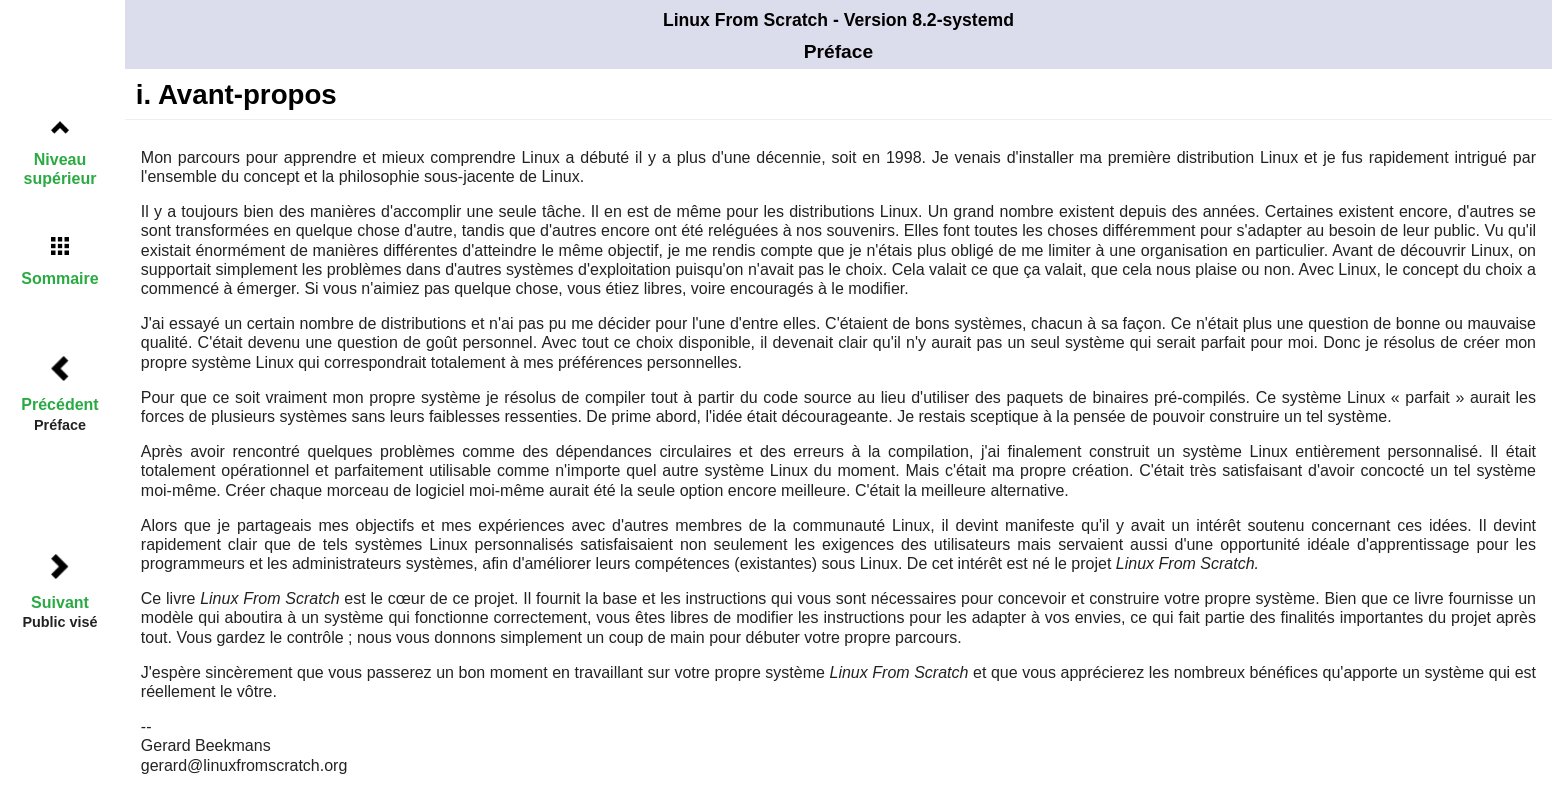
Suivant (60, 602)
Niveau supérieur (60, 169)
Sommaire (59, 278)
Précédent (59, 404)
